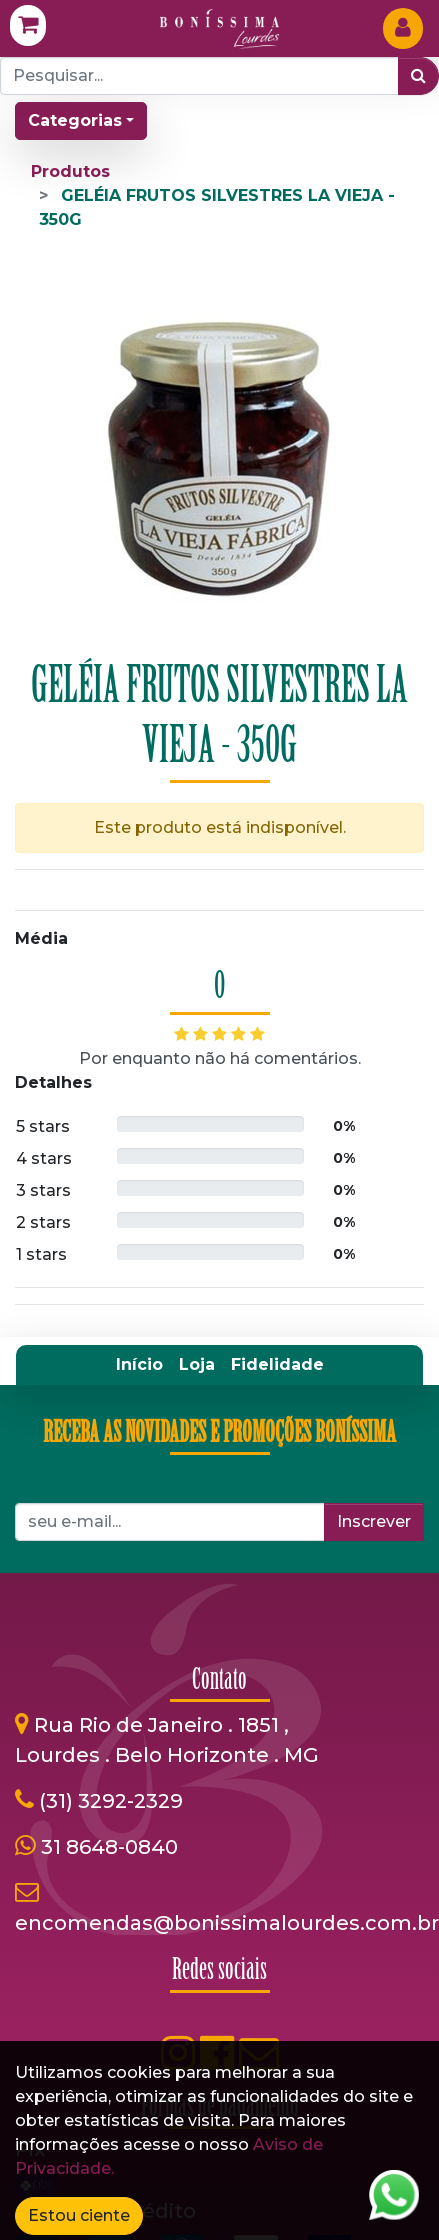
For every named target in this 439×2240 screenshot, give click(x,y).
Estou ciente (79, 2215)
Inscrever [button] (374, 1521)
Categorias (75, 120)
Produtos (70, 171)
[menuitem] (139, 1365)
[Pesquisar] (418, 76)
